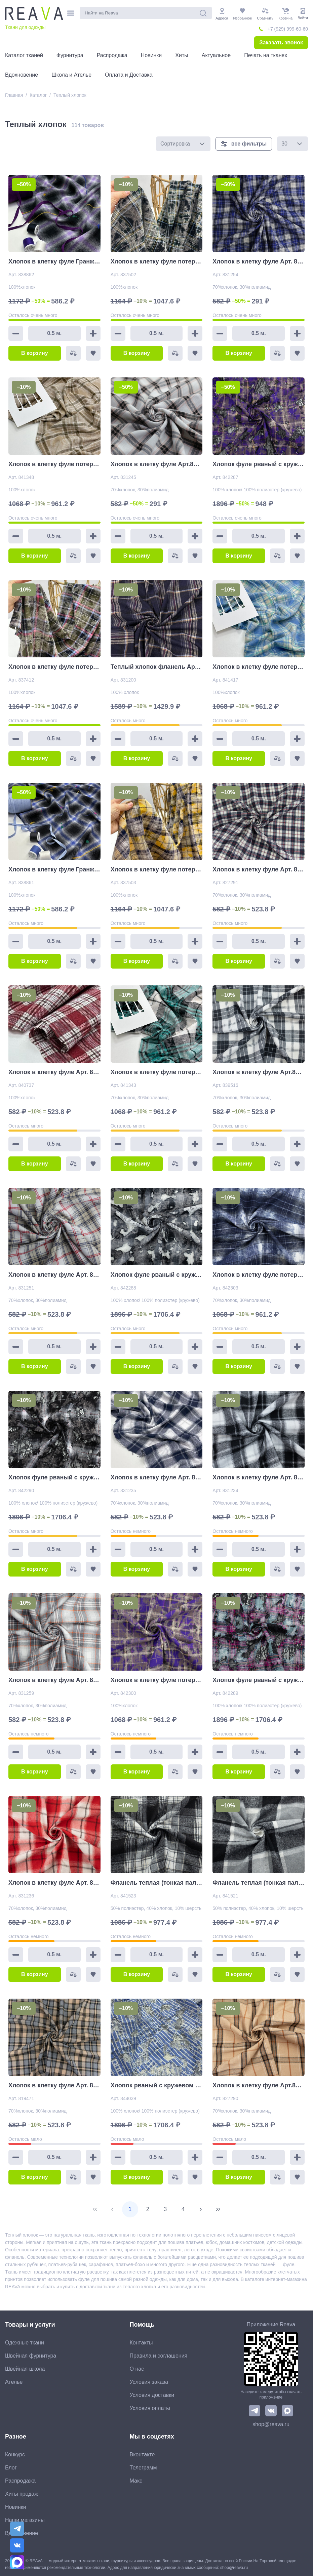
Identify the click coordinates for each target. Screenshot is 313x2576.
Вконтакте (142, 2454)
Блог (11, 2467)
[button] (202, 144)
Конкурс (15, 2454)
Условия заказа (149, 2382)
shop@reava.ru (270, 2424)
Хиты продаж (21, 2494)
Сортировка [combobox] (175, 144)
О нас (137, 2369)
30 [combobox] (284, 144)
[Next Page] (201, 2209)
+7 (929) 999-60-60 (288, 29)
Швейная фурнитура (30, 2356)
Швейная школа (25, 2369)
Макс (136, 2481)
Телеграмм (143, 2467)
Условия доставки (152, 2395)
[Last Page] (218, 2209)
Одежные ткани (24, 2342)
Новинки (15, 2507)
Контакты (141, 2342)
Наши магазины (24, 2520)
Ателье (14, 2382)
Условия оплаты (150, 2408)
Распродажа (20, 2481)
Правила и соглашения (159, 2356)
